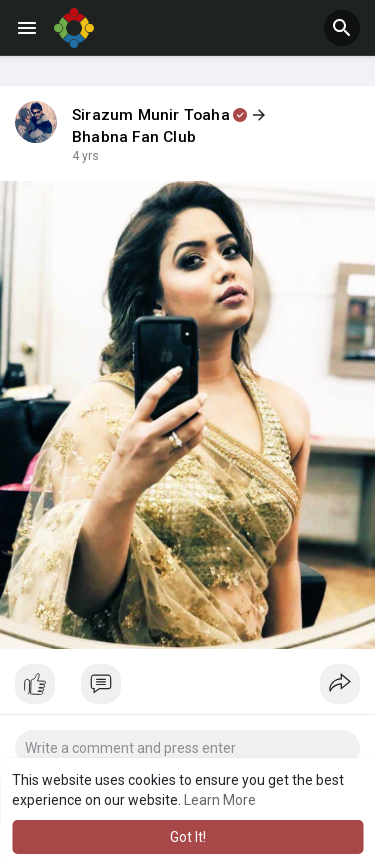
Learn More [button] (220, 800)
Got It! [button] (188, 837)
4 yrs (85, 156)
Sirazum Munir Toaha (151, 115)
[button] (342, 28)
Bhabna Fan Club (134, 137)
